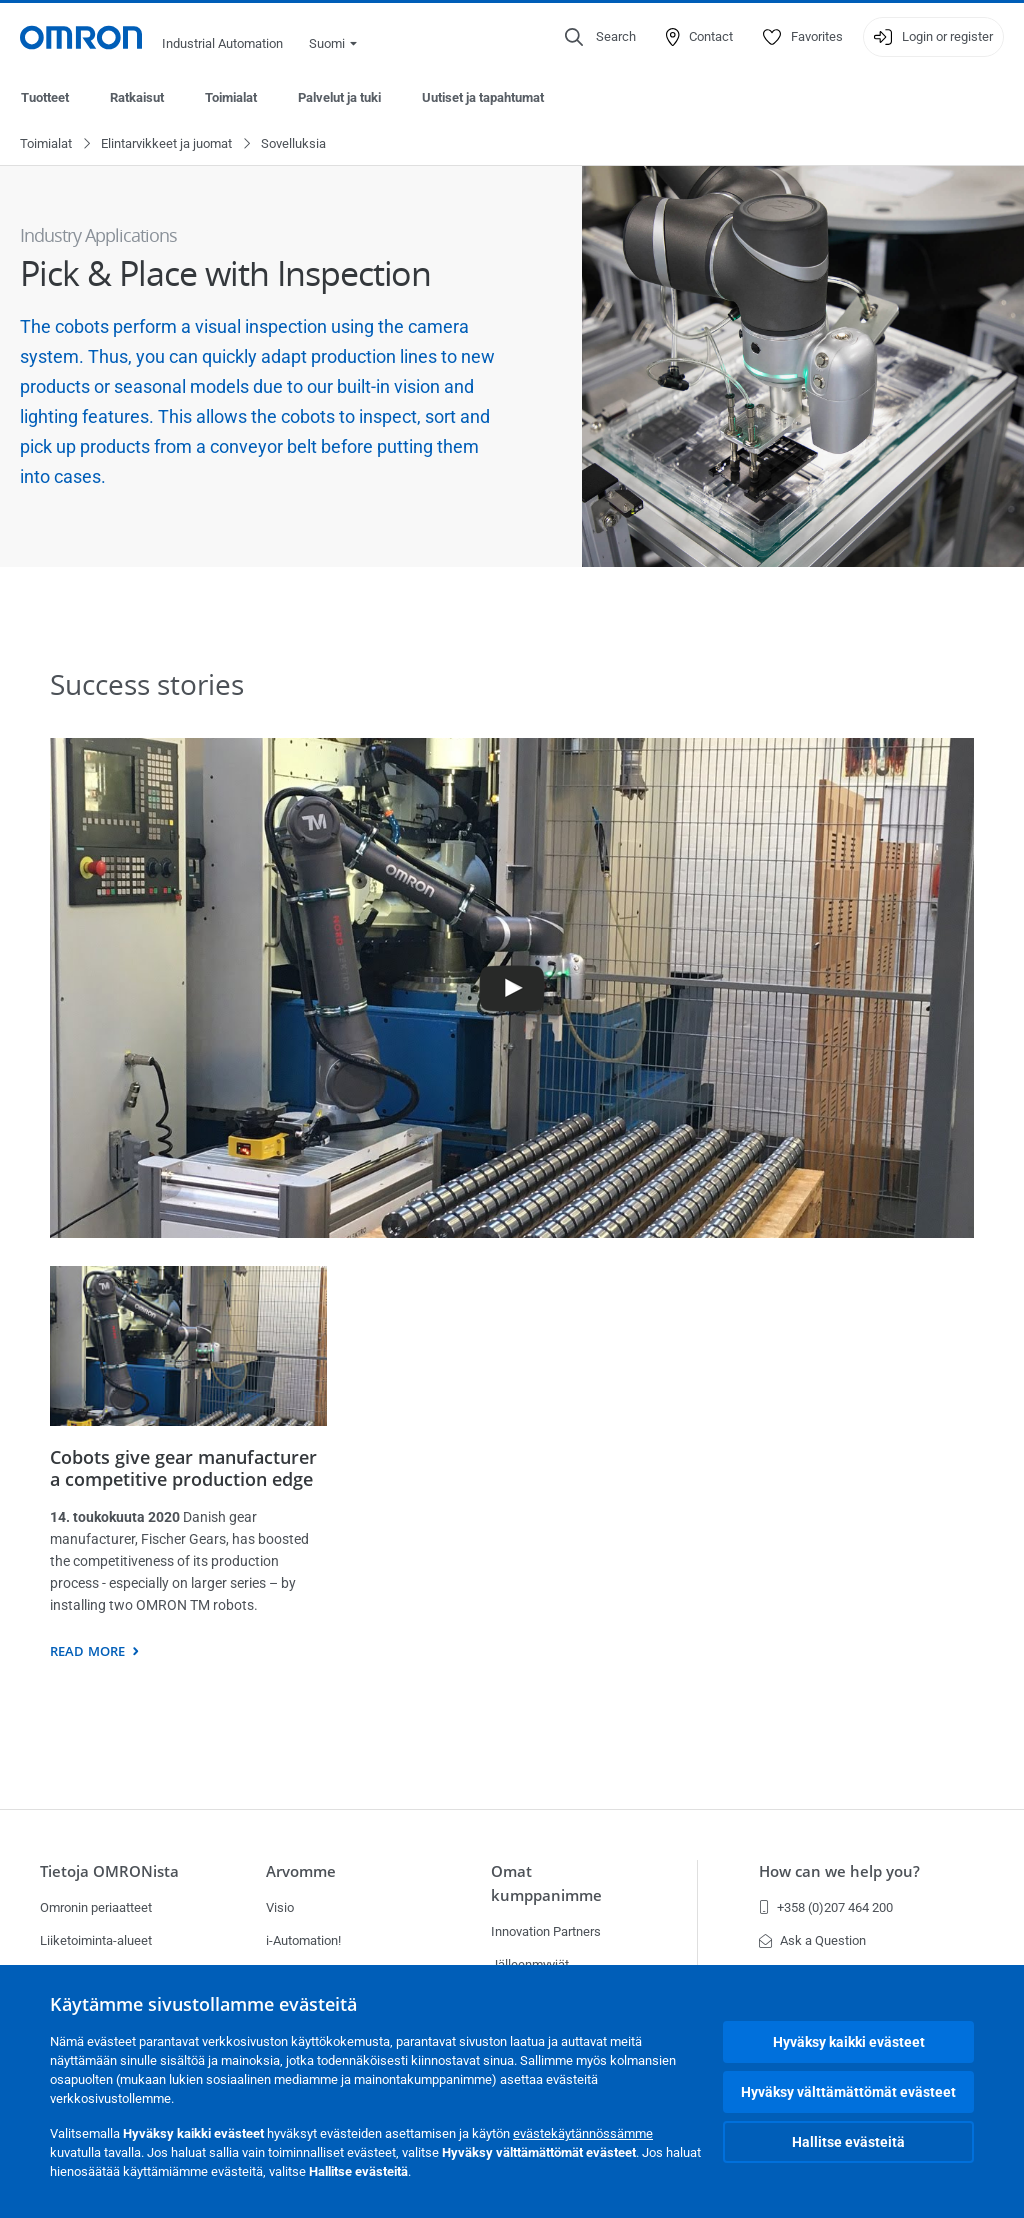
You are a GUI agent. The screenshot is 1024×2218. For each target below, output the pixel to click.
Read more (87, 1652)
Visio (280, 1907)
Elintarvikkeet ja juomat (166, 144)
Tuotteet (45, 97)
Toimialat (231, 97)
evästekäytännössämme (583, 2133)
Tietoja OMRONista (109, 1871)
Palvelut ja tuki (339, 97)
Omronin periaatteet (96, 1907)
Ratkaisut (137, 97)
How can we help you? (839, 1871)
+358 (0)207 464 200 (826, 1907)
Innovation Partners (546, 1931)
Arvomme (301, 1871)
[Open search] (600, 37)
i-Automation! (303, 1940)
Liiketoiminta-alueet (96, 1940)
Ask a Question (812, 1940)
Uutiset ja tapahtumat (483, 97)
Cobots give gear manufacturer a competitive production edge (183, 1469)
